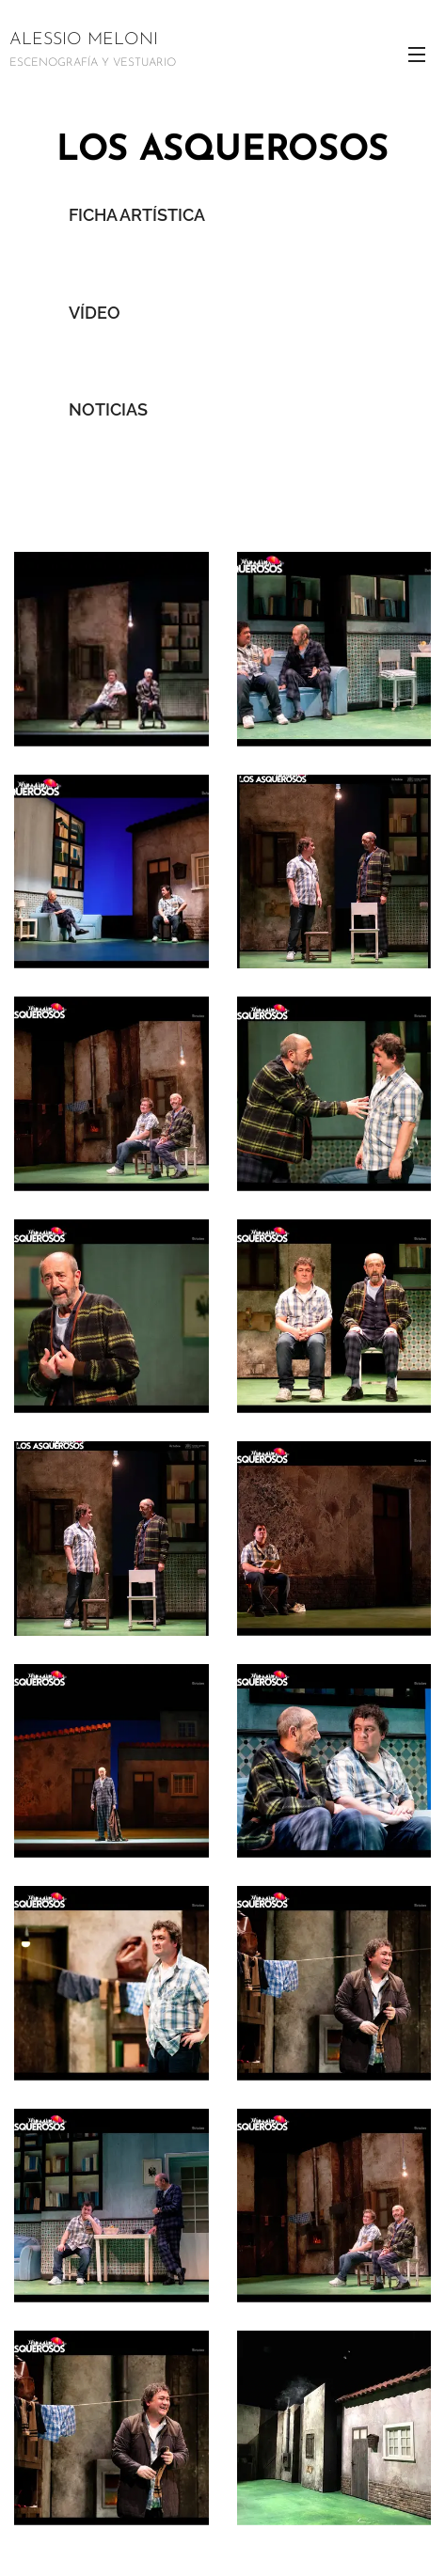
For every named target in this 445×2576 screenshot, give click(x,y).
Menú (416, 54)
